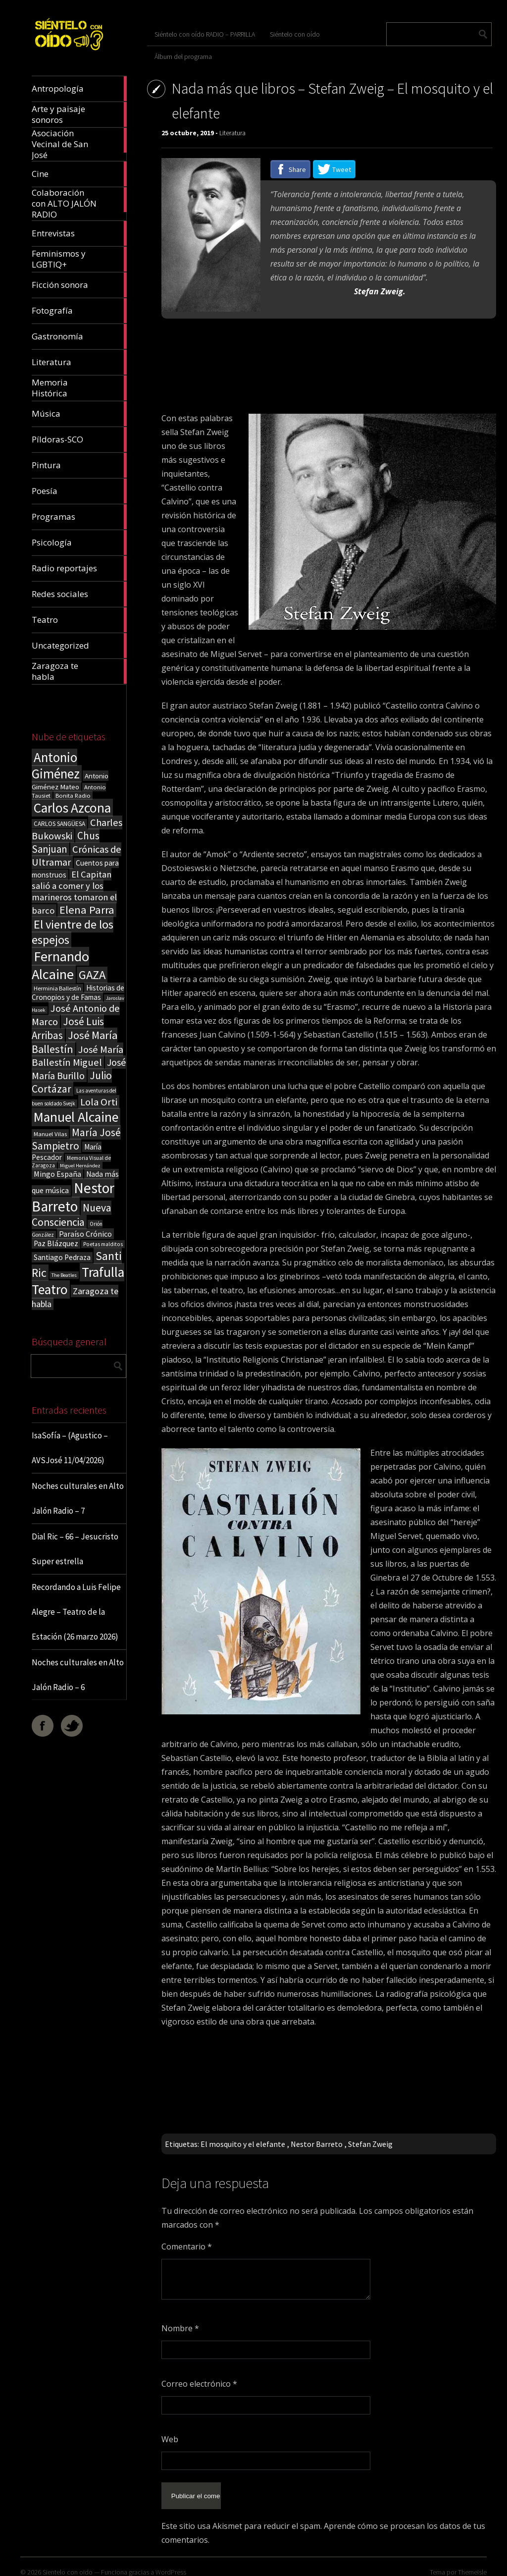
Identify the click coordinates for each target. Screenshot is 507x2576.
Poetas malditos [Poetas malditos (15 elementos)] (103, 1244)
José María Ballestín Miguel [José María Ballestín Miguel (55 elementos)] (77, 1056)
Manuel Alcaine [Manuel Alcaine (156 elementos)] (76, 1117)
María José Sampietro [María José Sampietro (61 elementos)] (76, 1139)
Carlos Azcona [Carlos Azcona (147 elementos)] (72, 807)
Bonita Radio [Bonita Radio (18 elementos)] (73, 795)
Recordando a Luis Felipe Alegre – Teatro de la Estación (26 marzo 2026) (76, 1612)
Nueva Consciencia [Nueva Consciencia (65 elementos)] (71, 1215)
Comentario (186, 2246)
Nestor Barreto (317, 2144)
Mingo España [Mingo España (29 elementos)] (57, 1174)
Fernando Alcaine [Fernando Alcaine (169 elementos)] (60, 965)
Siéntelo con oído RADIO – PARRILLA (204, 34)
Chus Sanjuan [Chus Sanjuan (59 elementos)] (66, 842)
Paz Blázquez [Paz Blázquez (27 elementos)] (56, 1243)
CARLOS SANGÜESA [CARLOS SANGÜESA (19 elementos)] (59, 824)
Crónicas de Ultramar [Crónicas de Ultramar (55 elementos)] (76, 856)
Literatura (232, 132)
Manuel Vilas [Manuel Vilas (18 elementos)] (50, 1134)
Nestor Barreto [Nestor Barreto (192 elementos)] (73, 1197)
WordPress (170, 2563)
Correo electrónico (199, 2383)
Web (169, 2439)
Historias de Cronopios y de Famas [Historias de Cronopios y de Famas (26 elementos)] (78, 992)
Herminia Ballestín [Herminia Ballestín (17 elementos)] (57, 988)
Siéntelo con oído (295, 34)
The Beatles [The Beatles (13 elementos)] (64, 1275)
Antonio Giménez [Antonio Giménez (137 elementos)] (56, 765)
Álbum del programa (183, 56)
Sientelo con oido (68, 2563)
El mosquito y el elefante (243, 2144)
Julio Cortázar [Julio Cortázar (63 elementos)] (72, 1082)
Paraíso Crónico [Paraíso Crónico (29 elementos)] (85, 1234)
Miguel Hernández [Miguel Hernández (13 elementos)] (80, 1165)
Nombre (180, 2328)
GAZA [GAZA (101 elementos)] (92, 975)
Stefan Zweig (370, 2144)
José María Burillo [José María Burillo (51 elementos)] (79, 1069)
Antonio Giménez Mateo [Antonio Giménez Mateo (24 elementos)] (70, 781)
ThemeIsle (472, 2563)
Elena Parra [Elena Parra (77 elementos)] (86, 910)
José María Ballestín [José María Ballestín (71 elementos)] (74, 1042)
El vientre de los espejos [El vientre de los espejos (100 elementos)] (72, 932)
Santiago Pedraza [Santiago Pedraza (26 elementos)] (62, 1257)
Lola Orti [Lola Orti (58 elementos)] (98, 1102)
